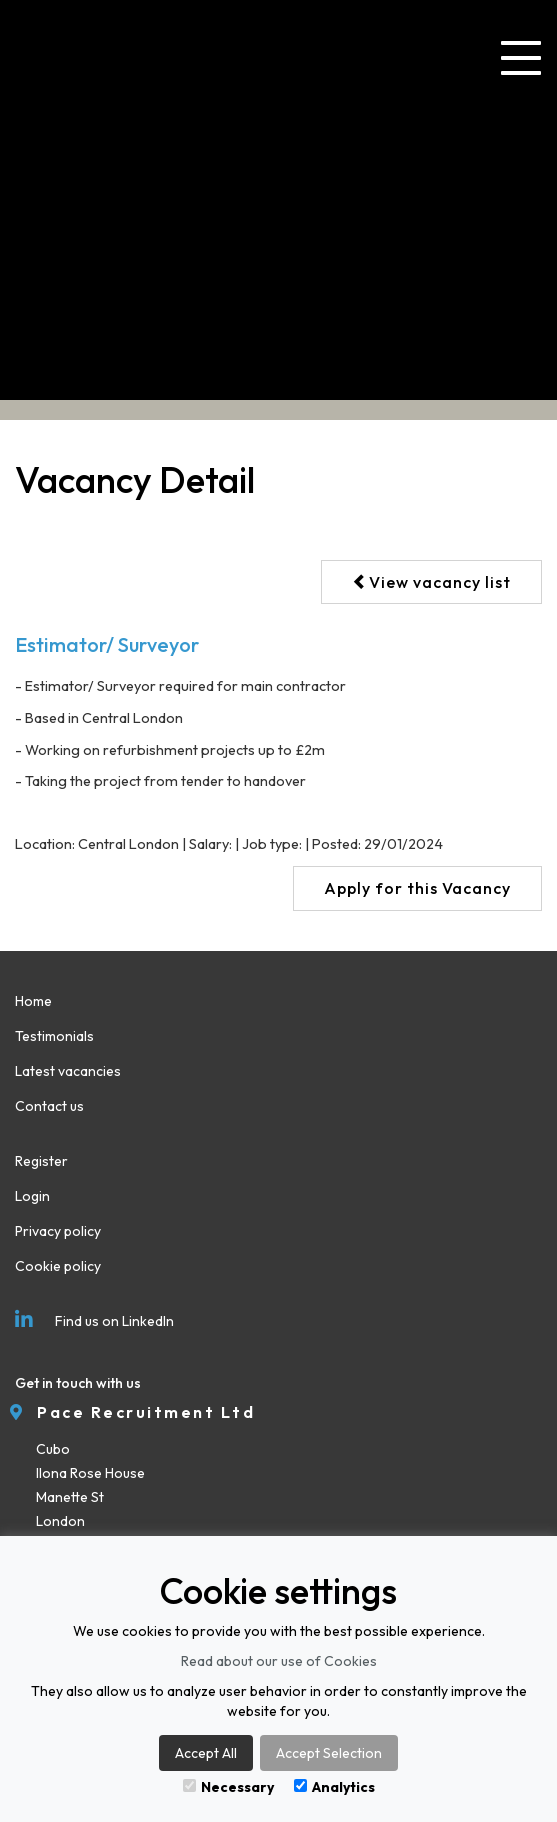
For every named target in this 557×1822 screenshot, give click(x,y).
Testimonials (54, 1036)
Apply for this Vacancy (417, 888)
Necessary (228, 1787)
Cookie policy (58, 1266)
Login (32, 1196)
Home (33, 1001)
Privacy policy (58, 1231)
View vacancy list (431, 582)
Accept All (206, 1753)
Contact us (49, 1106)
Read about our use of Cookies (279, 1661)
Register (41, 1161)
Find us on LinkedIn (94, 1320)
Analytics (334, 1787)
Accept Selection (329, 1753)
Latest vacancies (68, 1071)
